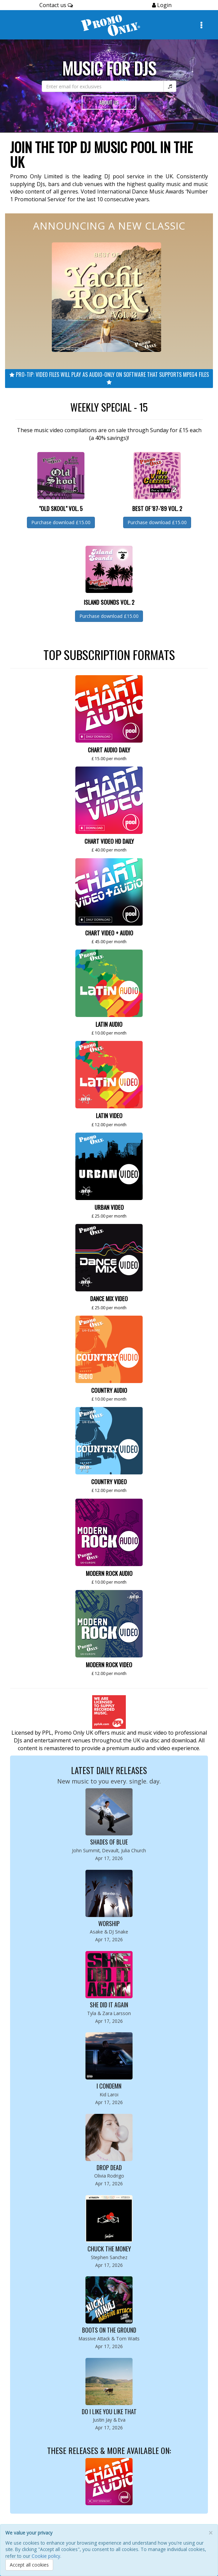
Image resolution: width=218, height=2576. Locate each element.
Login (164, 5)
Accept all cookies (29, 2565)
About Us (109, 102)
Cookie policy (46, 2556)
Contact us (56, 5)
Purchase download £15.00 (60, 522)
